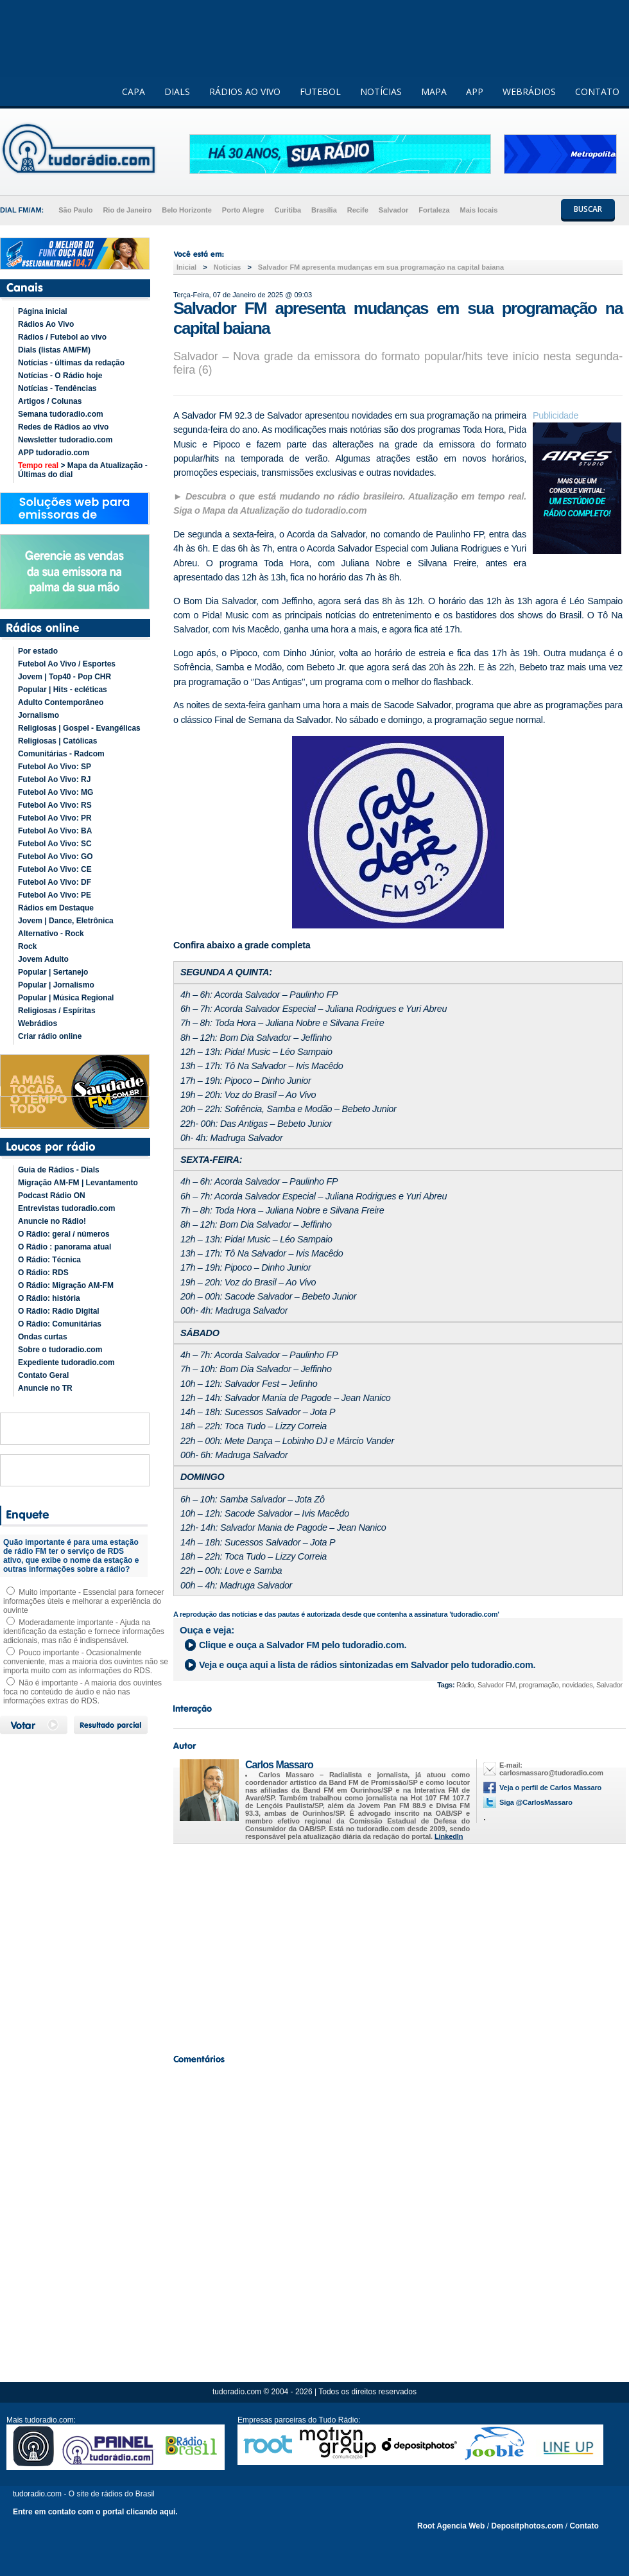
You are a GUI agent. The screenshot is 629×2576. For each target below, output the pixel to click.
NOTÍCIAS (381, 91)
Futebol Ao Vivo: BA (55, 830)
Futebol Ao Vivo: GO (55, 856)
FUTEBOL (320, 91)
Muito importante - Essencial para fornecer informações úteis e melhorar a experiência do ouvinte (83, 1601)
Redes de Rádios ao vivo (63, 426)
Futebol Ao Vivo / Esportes (67, 663)
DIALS (177, 91)
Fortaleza (433, 210)
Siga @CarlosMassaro (536, 1802)
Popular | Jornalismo (56, 984)
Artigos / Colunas (50, 401)
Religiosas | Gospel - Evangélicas (79, 728)
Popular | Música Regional (66, 997)
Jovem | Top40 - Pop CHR (64, 676)
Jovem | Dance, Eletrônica (66, 920)
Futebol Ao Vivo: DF (54, 882)
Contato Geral (43, 1375)
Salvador (393, 210)
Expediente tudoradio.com (66, 1362)
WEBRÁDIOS (529, 91)
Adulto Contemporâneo (60, 702)
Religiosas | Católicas (57, 740)
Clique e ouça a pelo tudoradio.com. (302, 1645)
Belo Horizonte (187, 210)
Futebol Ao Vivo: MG (55, 792)
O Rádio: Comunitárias (59, 1323)
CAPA (133, 91)
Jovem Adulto (43, 959)
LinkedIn (449, 1836)
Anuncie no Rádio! (52, 1221)
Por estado (38, 651)
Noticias (227, 267)
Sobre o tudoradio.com (60, 1349)
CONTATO (597, 91)
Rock (27, 946)
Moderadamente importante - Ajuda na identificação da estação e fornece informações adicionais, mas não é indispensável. (83, 1631)
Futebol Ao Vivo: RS (55, 805)
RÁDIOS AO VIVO (244, 91)
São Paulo (75, 210)
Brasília (324, 210)
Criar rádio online (50, 1036)
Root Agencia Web (451, 2525)
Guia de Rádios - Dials (58, 1169)
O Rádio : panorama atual (64, 1246)
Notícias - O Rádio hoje (60, 375)
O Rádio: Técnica (49, 1259)
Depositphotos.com (527, 2525)
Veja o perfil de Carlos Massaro (550, 1787)
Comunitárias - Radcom (61, 753)
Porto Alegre (243, 210)
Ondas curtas (42, 1336)
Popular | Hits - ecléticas (62, 689)
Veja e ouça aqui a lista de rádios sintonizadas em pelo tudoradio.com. (367, 1665)
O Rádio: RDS (43, 1272)
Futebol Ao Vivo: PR (55, 818)
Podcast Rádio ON (51, 1195)
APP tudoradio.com (53, 452)
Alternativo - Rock (51, 933)
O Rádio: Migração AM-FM (66, 1285)
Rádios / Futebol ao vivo (62, 337)
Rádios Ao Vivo (46, 324)
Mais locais (479, 210)
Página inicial (42, 311)
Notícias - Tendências (57, 388)
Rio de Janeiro (127, 210)
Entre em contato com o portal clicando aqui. (95, 2511)
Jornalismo (38, 715)
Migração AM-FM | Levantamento (78, 1182)
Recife (357, 210)
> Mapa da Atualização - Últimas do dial (83, 470)
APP (474, 91)
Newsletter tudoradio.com (65, 439)
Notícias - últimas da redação (71, 362)
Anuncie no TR (45, 1388)
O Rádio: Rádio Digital (58, 1311)
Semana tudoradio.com (60, 414)
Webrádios (37, 1023)
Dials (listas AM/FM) (54, 349)
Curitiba (287, 210)
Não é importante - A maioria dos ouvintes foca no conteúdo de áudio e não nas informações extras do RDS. (82, 1691)
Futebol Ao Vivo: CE (55, 869)
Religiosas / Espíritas (57, 1010)
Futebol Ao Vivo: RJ (54, 779)
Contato (583, 2525)
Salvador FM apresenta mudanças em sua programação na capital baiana (381, 267)
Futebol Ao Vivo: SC (55, 843)
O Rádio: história (49, 1298)
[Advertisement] (398, 1945)
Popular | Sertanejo (53, 972)
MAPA (434, 91)
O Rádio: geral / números (64, 1234)
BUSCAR (588, 209)
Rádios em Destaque (56, 907)
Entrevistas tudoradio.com (66, 1208)
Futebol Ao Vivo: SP (54, 766)
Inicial (186, 267)
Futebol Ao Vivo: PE (54, 895)
